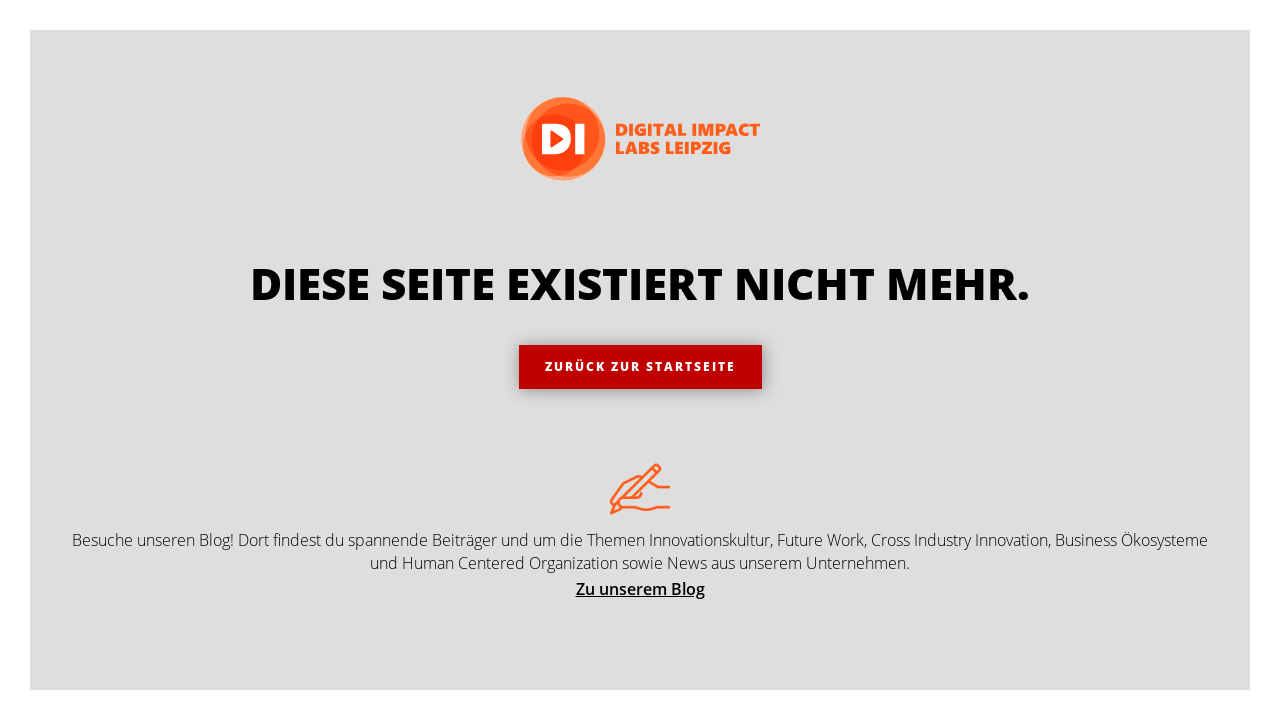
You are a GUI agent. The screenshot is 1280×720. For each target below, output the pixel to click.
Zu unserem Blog (640, 589)
